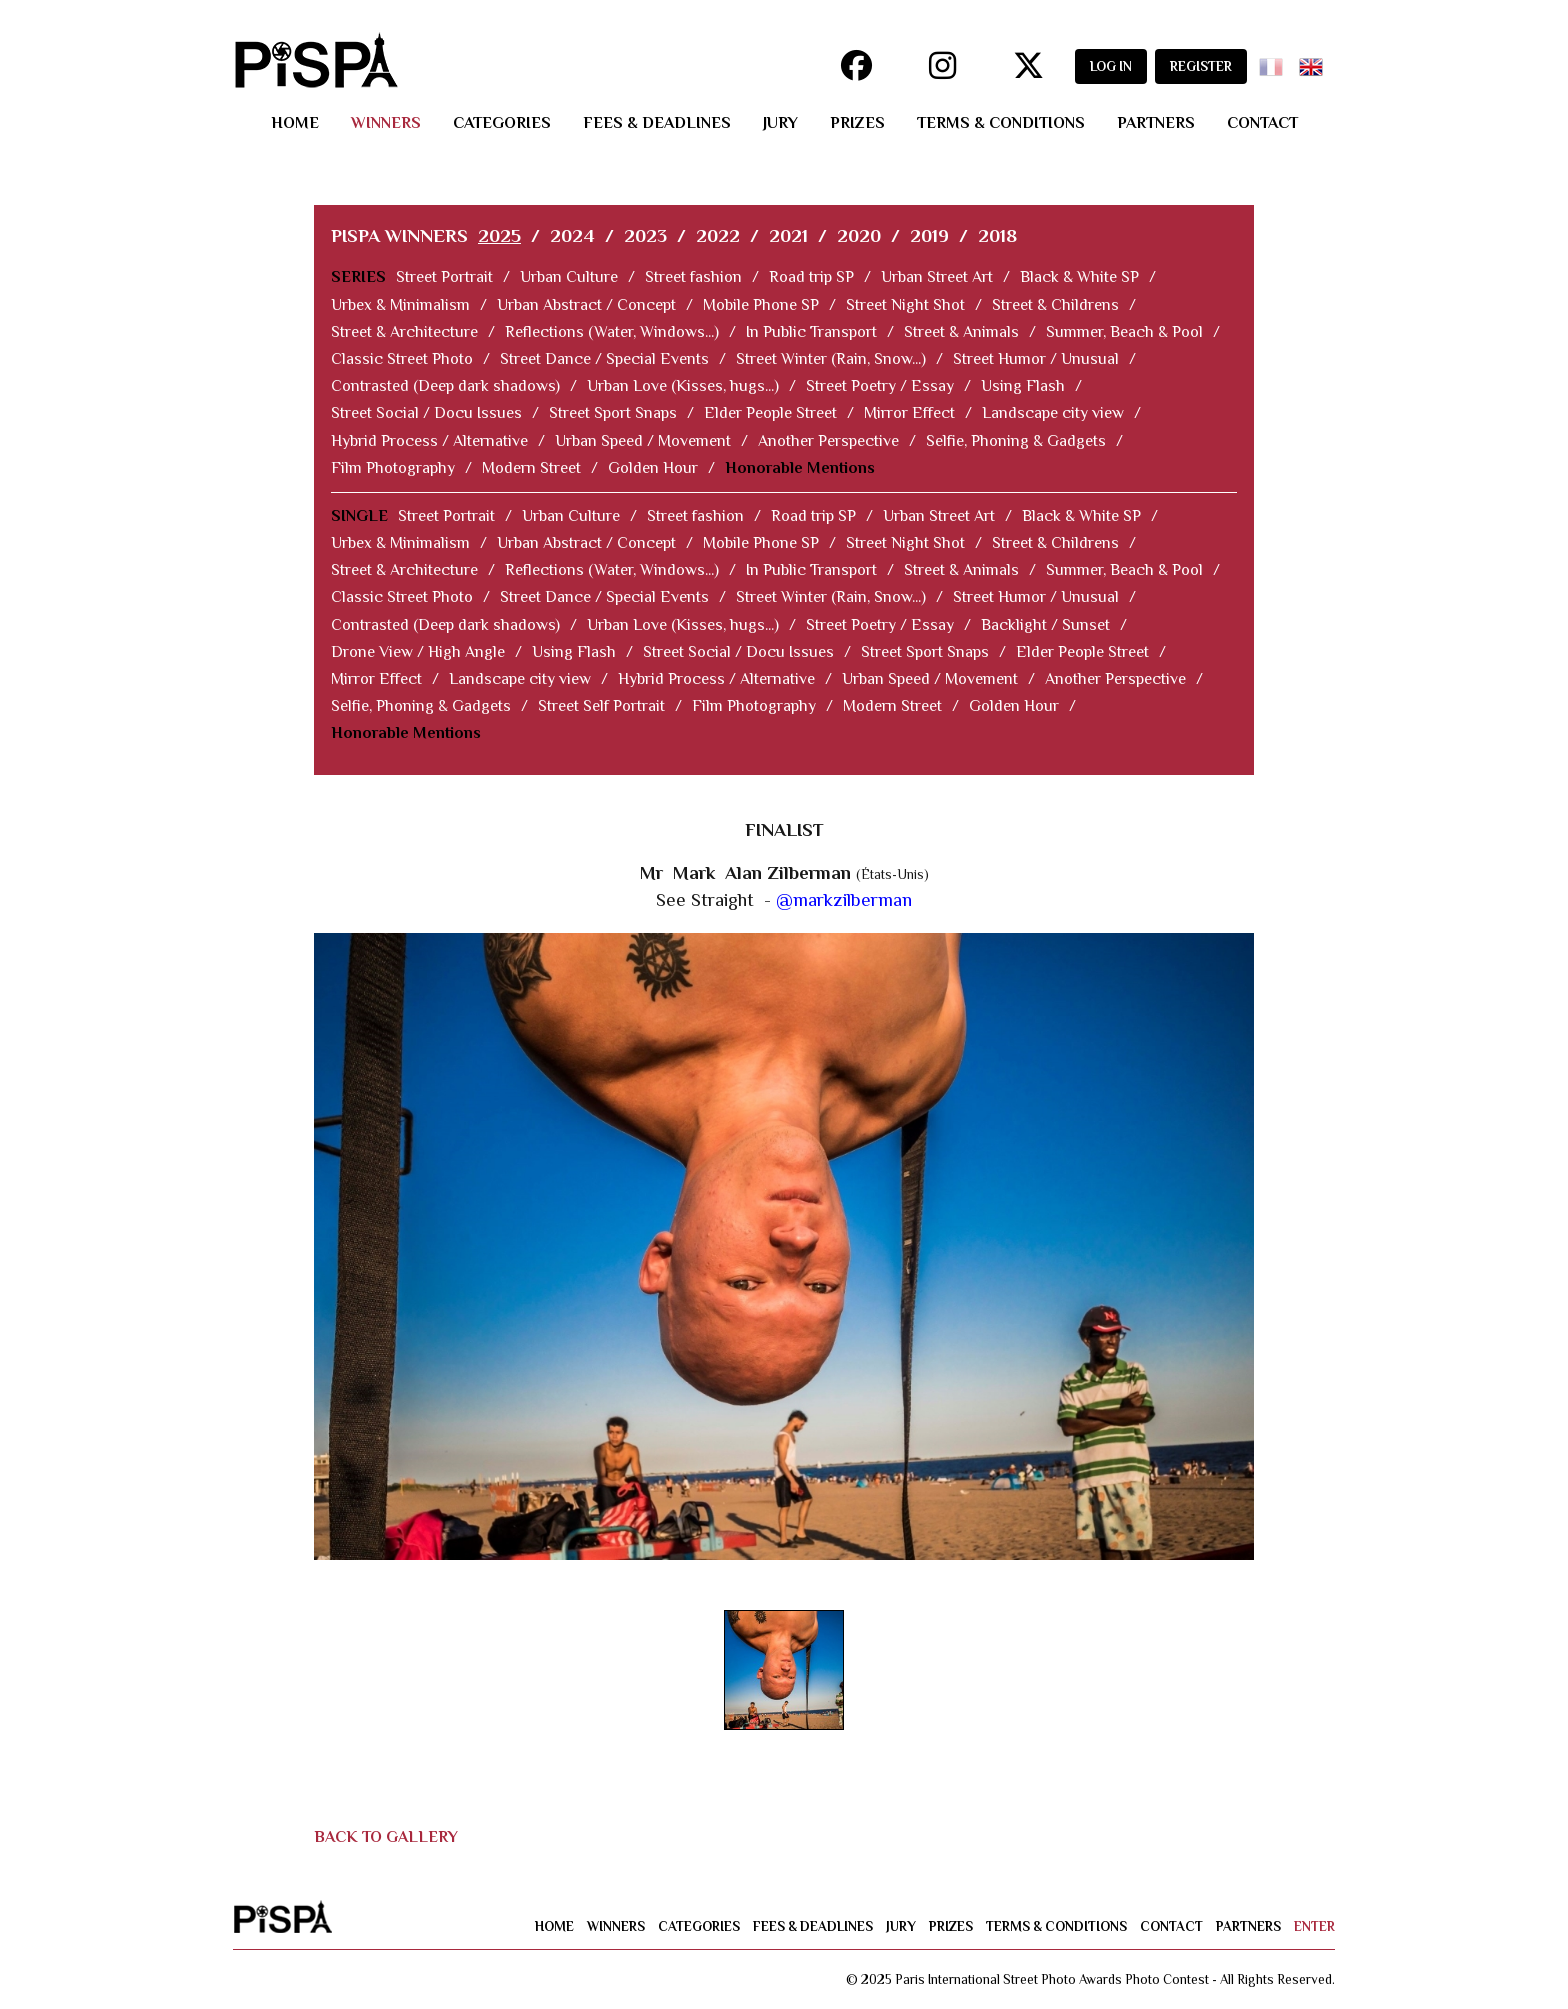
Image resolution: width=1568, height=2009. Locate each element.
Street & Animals (961, 332)
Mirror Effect (909, 413)
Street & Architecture (404, 332)
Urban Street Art (937, 277)
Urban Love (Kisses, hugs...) (683, 386)
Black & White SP (1079, 277)
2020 (859, 235)
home (295, 123)
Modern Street (531, 468)
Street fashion (693, 277)
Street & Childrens (1055, 305)
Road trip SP (811, 277)
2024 (572, 235)
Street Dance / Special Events (604, 359)
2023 (645, 235)
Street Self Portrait (601, 706)
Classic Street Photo (402, 359)
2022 (718, 235)
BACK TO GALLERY (386, 1837)
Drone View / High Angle (418, 652)
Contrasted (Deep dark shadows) (445, 386)
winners (386, 123)
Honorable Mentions (800, 468)
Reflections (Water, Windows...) (612, 332)
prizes (857, 123)
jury (780, 123)
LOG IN (1111, 66)
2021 (788, 235)
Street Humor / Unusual (1036, 359)
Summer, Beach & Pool (1124, 332)
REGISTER (1201, 66)
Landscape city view (1053, 413)
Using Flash (1023, 386)
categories (502, 123)
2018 (997, 235)
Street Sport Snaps (613, 413)
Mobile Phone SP (761, 305)
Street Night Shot (905, 305)
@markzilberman (844, 899)
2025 (499, 235)
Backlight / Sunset (1045, 625)
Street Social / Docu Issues (426, 413)
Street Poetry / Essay (880, 386)
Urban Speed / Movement (643, 441)
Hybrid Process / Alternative (429, 441)
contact (1262, 123)
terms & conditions (1001, 123)
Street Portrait (444, 277)
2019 (929, 235)
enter (1314, 1926)
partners (1156, 123)
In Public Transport (811, 332)
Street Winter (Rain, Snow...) (831, 359)
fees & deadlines (657, 123)
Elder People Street (770, 413)
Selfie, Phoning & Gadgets (1016, 441)
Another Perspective (828, 441)
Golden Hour (653, 468)
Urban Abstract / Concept (586, 305)
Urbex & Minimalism (400, 305)
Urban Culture (569, 277)
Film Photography (393, 468)
